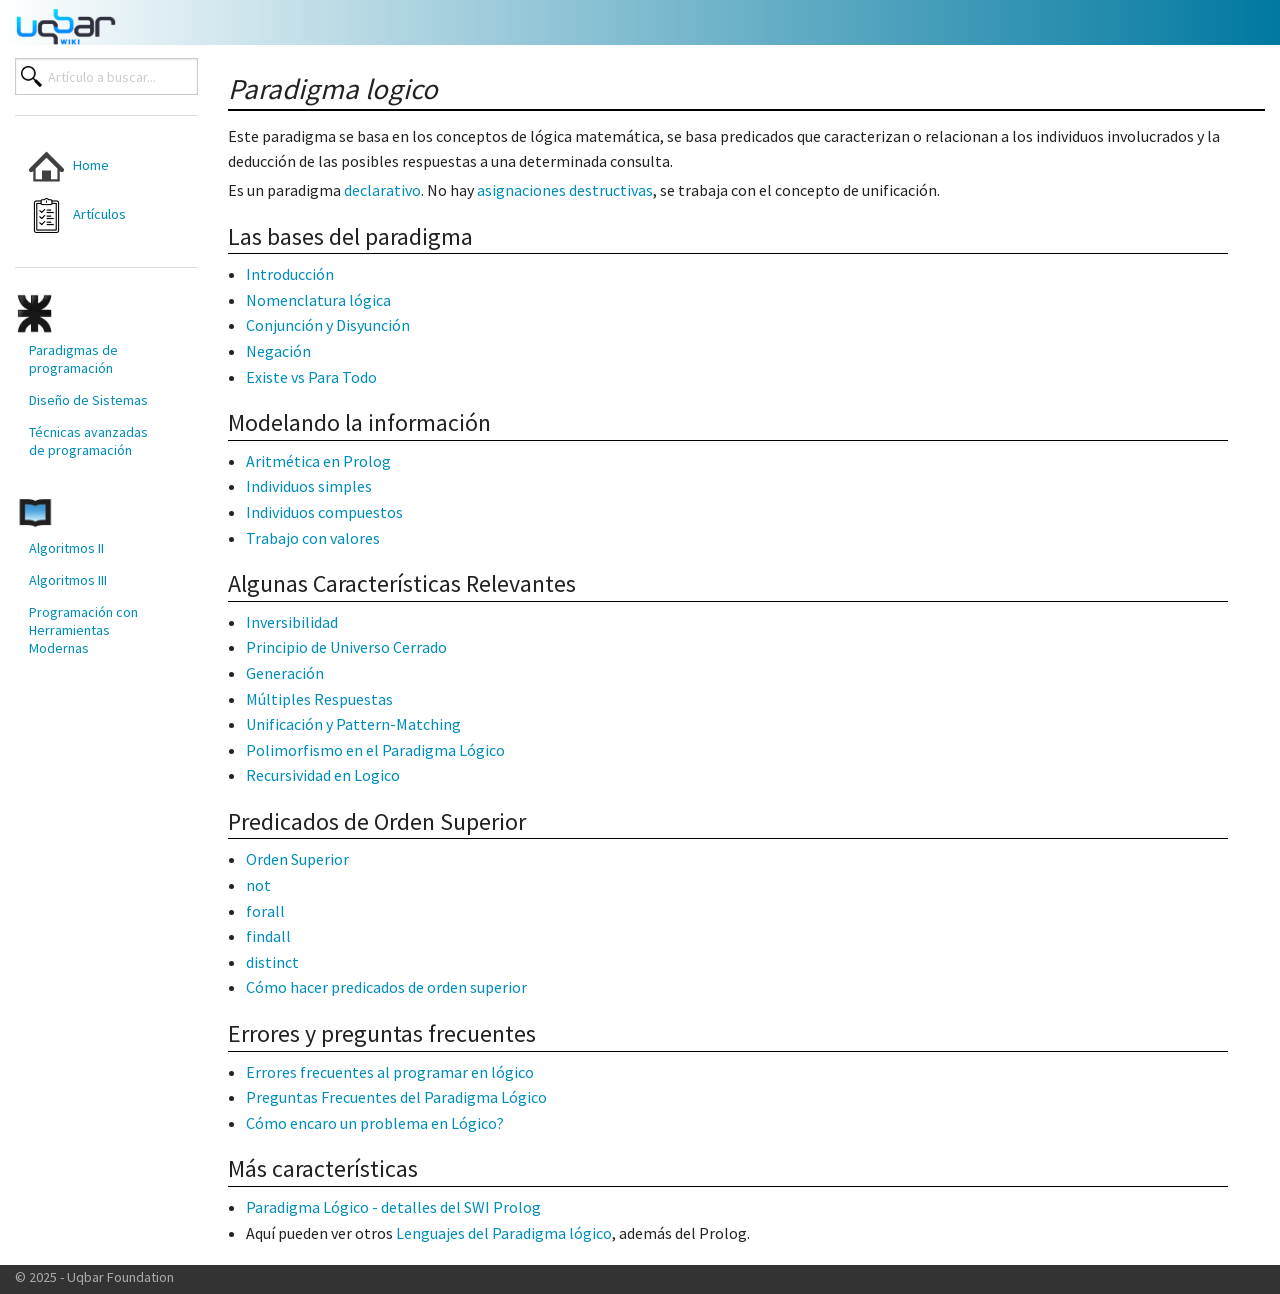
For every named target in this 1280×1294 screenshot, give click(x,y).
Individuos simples (309, 486)
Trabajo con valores (313, 538)
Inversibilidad (292, 622)
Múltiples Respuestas (319, 699)
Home (69, 166)
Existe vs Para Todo (311, 377)
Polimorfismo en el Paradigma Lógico (375, 750)
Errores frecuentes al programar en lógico (390, 1072)
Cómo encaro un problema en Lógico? (375, 1123)
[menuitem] (91, 166)
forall (265, 911)
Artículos (77, 215)
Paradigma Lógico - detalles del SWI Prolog (393, 1207)
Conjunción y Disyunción (328, 325)
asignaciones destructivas (565, 190)
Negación (278, 351)
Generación (285, 673)
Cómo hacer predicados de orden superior (386, 987)
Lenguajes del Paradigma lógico (504, 1233)
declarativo (382, 190)
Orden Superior (297, 859)
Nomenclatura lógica (318, 300)
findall (268, 936)
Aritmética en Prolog (318, 461)
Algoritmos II (66, 548)
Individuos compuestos (324, 512)
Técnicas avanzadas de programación (88, 441)
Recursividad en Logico (323, 775)
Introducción (290, 274)
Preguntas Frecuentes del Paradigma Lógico (396, 1097)
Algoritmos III (68, 580)
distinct (272, 962)
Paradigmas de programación (73, 359)
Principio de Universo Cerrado (346, 647)
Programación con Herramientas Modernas (83, 630)
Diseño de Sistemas (88, 400)
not (258, 885)
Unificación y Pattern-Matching (353, 724)
